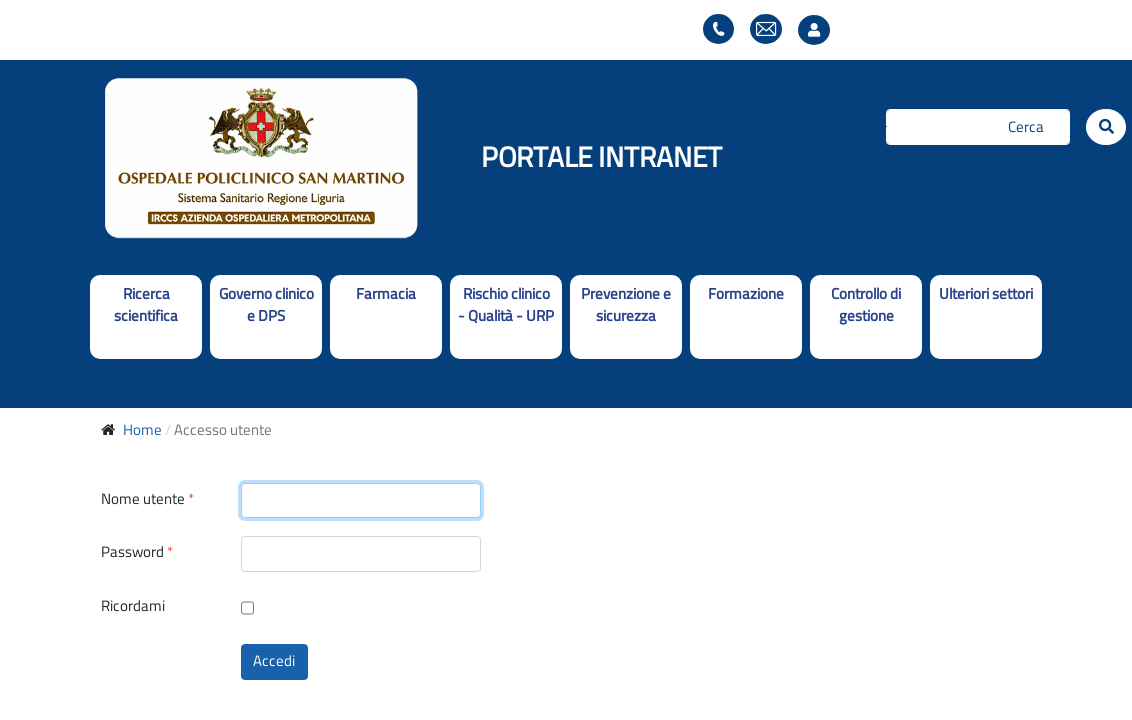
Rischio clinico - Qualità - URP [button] (506, 305)
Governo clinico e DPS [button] (266, 305)
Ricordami (133, 606)
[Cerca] (978, 127)
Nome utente (147, 499)
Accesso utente (819, 30)
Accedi (274, 660)
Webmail (766, 29)
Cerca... (886, 126)
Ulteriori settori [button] (986, 293)
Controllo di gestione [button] (866, 305)
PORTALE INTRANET (601, 156)
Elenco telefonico (718, 29)
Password (137, 552)
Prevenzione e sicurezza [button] (626, 305)
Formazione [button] (746, 293)
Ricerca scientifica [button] (146, 305)
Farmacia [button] (386, 293)
